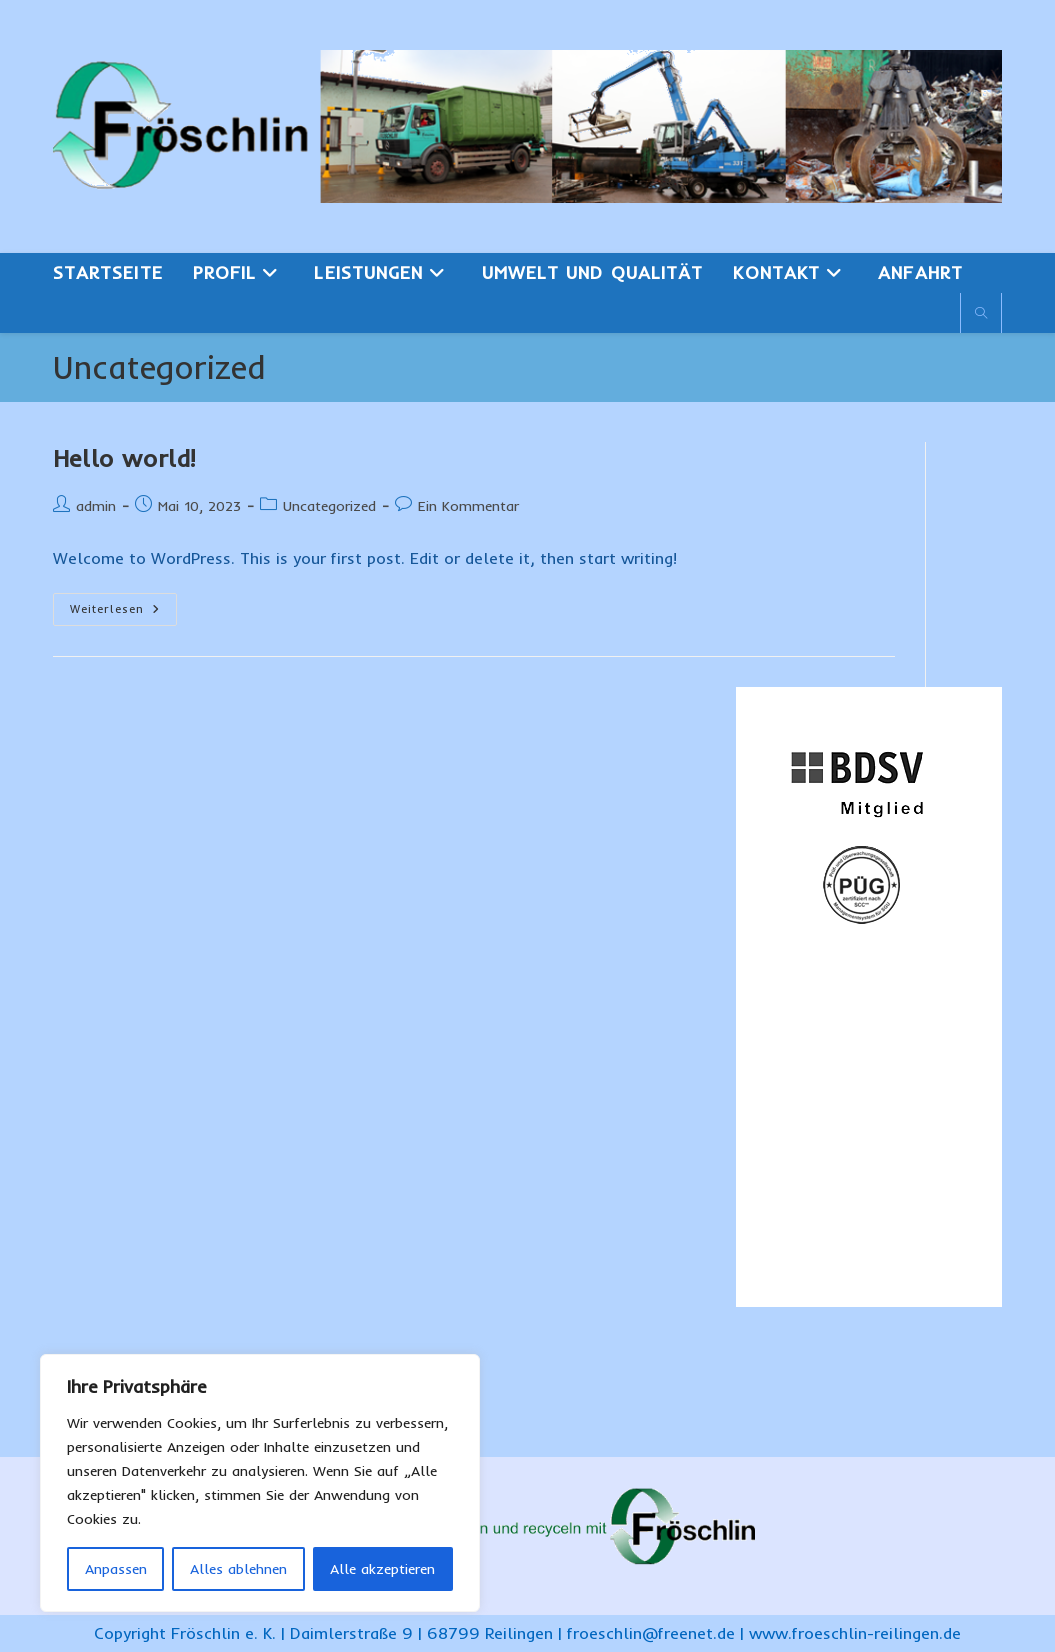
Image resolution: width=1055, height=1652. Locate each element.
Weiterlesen (123, 613)
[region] (260, 1483)
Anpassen (116, 1569)
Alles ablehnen (238, 1569)
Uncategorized (329, 506)
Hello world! (124, 458)
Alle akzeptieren (382, 1569)
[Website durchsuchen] (981, 314)
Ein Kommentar (468, 506)
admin (96, 506)
